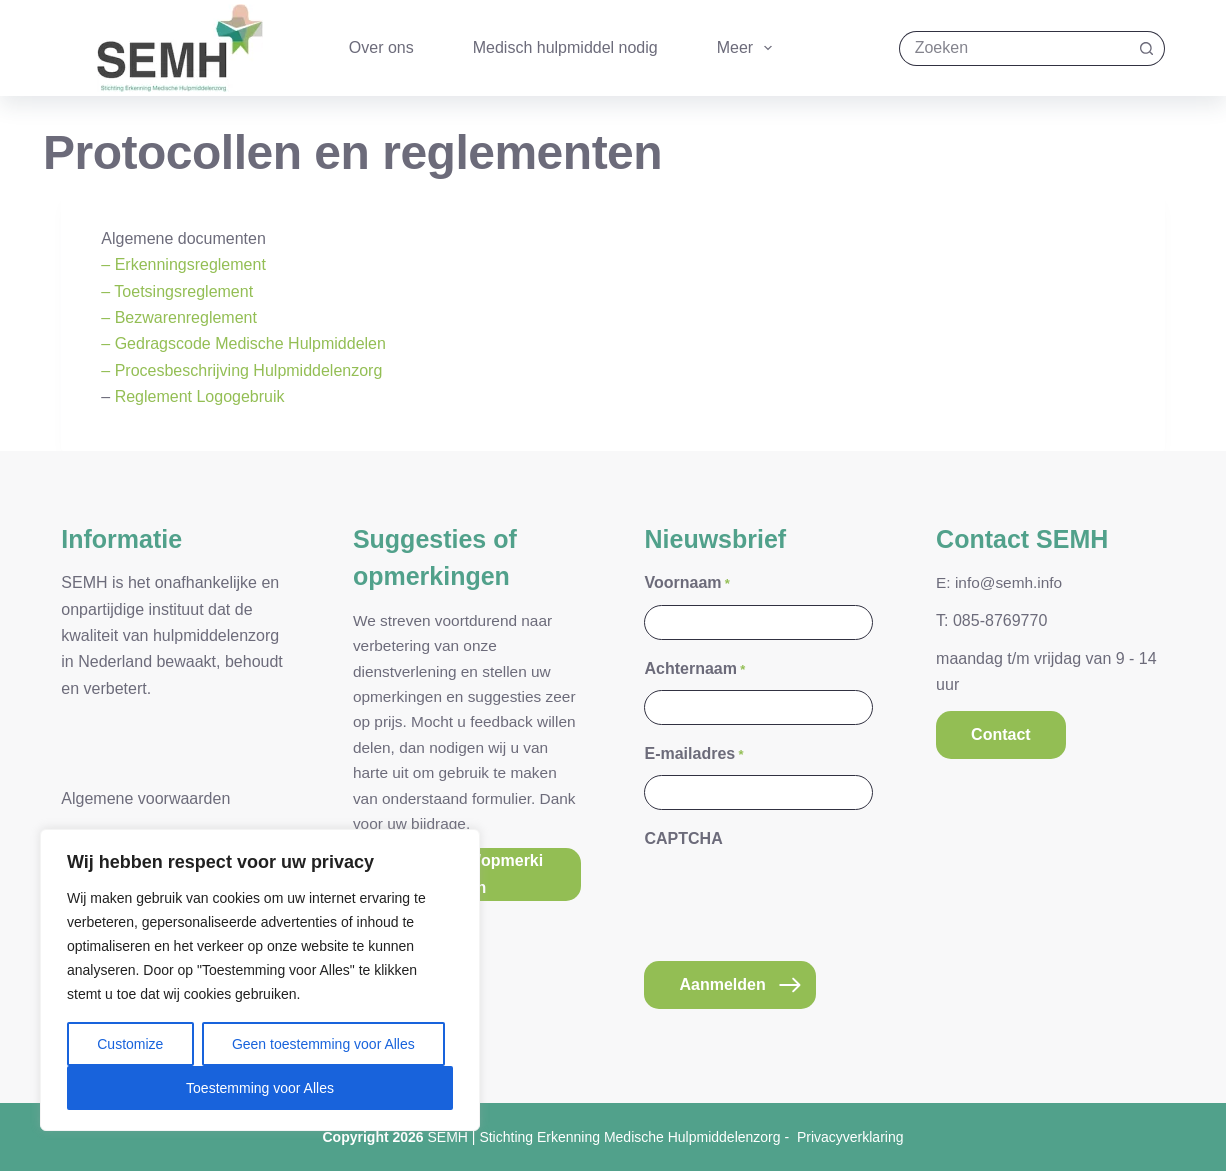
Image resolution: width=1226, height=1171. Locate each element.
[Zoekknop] (1147, 48)
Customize (130, 1044)
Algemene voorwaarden (145, 798)
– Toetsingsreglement (177, 291)
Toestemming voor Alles (260, 1088)
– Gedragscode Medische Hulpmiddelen (243, 343)
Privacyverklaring (850, 1137)
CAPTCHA (683, 838)
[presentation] (796, 900)
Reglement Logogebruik (200, 396)
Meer (749, 48)
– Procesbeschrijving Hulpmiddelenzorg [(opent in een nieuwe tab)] (241, 370)
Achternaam (694, 669)
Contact (1001, 734)
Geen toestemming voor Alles (323, 1044)
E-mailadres (693, 754)
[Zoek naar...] (1014, 48)
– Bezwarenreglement (179, 317)
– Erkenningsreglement (183, 264)
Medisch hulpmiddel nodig (565, 47)
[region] (260, 980)
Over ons (381, 47)
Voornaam (686, 583)
